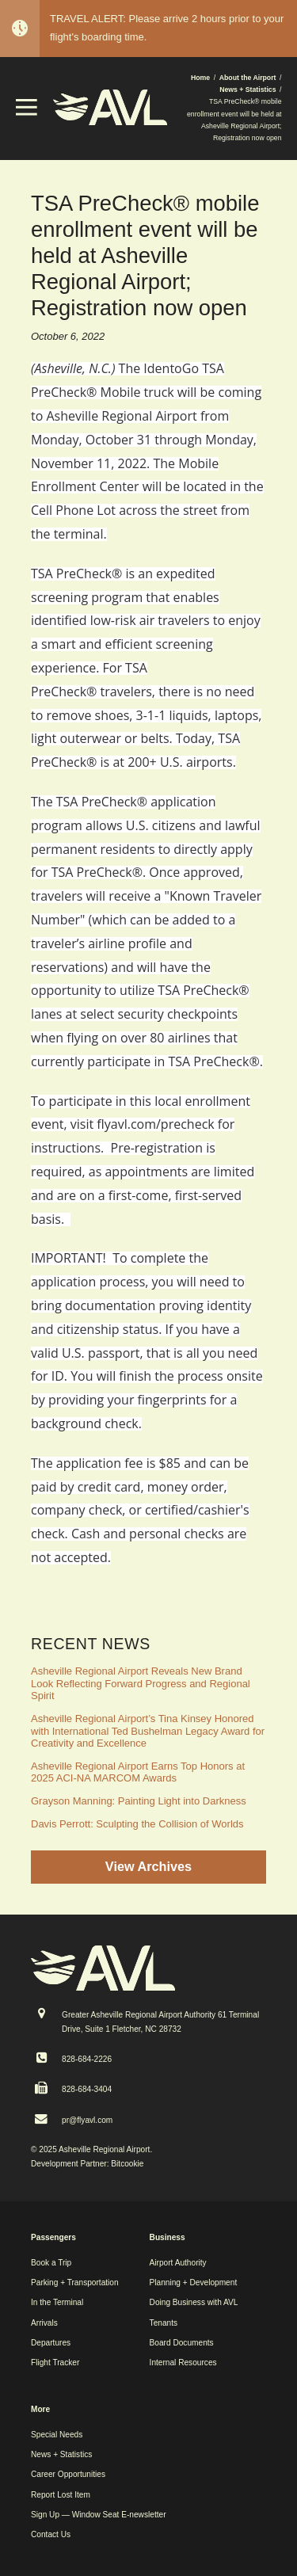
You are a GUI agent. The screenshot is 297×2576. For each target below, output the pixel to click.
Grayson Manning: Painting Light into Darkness (138, 1801)
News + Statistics (247, 89)
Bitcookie (127, 2163)
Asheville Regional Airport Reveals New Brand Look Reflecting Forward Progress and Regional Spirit (140, 1683)
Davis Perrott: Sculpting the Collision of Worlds (137, 1824)
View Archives (148, 1866)
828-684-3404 (87, 2089)
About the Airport (247, 78)
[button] (27, 112)
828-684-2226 (87, 2059)
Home (200, 78)
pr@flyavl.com (87, 2120)
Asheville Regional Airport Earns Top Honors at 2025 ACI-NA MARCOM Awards (138, 1772)
